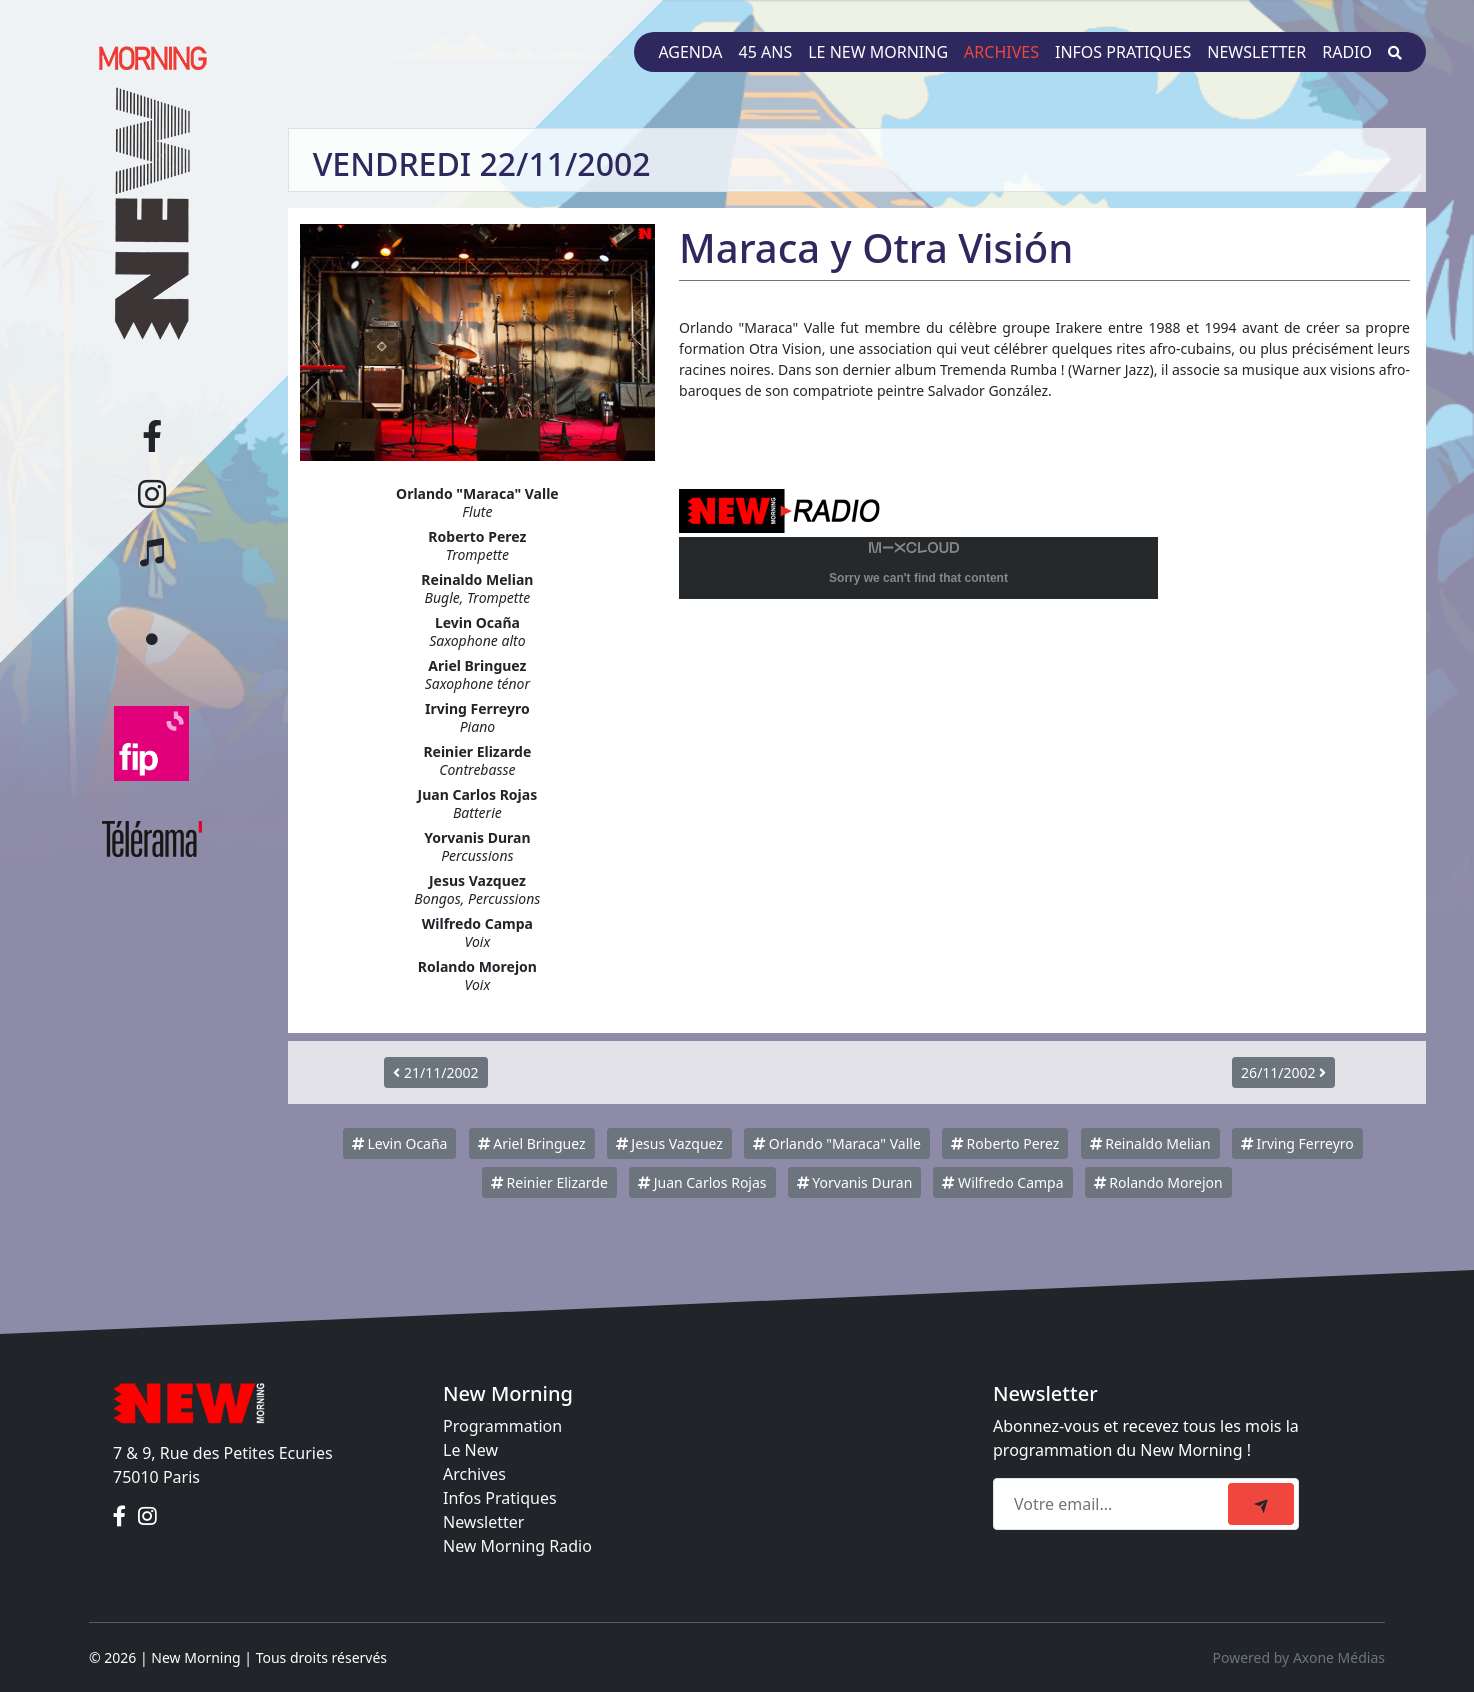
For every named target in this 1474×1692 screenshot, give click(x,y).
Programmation (502, 1426)
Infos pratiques (1123, 52)
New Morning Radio (517, 1546)
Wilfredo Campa (1002, 1182)
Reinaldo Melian (1150, 1143)
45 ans (766, 52)
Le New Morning (878, 52)
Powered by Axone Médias (1299, 1657)
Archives (1001, 52)
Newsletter (1256, 52)
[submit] (1261, 1504)
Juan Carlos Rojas (702, 1182)
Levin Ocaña (400, 1143)
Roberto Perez (1005, 1143)
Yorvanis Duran (855, 1182)
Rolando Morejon (1158, 1182)
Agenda (690, 52)
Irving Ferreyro (1297, 1143)
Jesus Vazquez (669, 1143)
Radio (1347, 52)
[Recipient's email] (1113, 1504)
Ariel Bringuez (532, 1143)
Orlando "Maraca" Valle (837, 1143)
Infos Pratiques (500, 1498)
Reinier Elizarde (549, 1182)
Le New (470, 1450)
